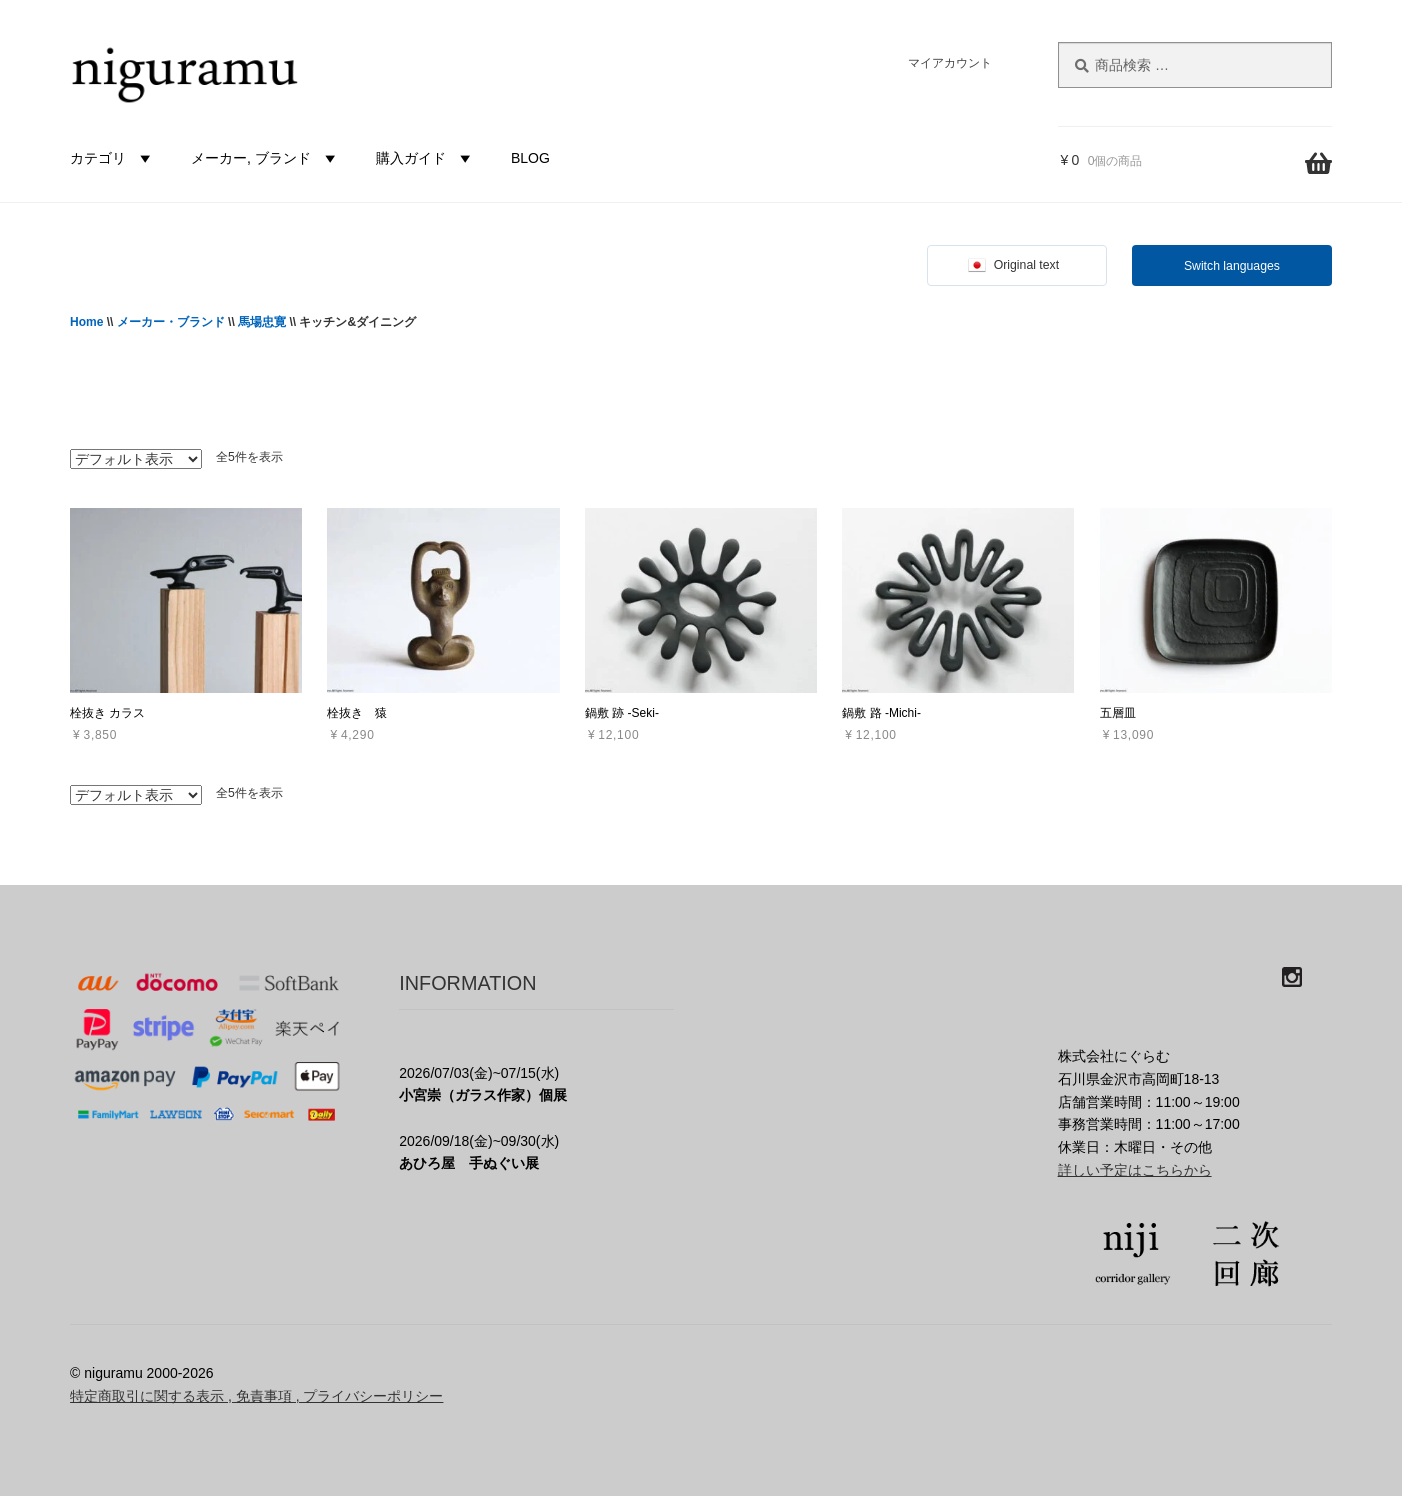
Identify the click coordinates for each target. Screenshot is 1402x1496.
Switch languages (1232, 266)
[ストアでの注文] (136, 459)
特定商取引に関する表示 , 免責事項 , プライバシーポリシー (256, 1396)
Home (86, 322)
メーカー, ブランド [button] (266, 158)
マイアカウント (950, 63)
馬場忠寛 (262, 322)
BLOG (530, 158)
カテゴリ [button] (113, 158)
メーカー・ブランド (171, 322)
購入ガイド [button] (426, 158)
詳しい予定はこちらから (1135, 1170)
